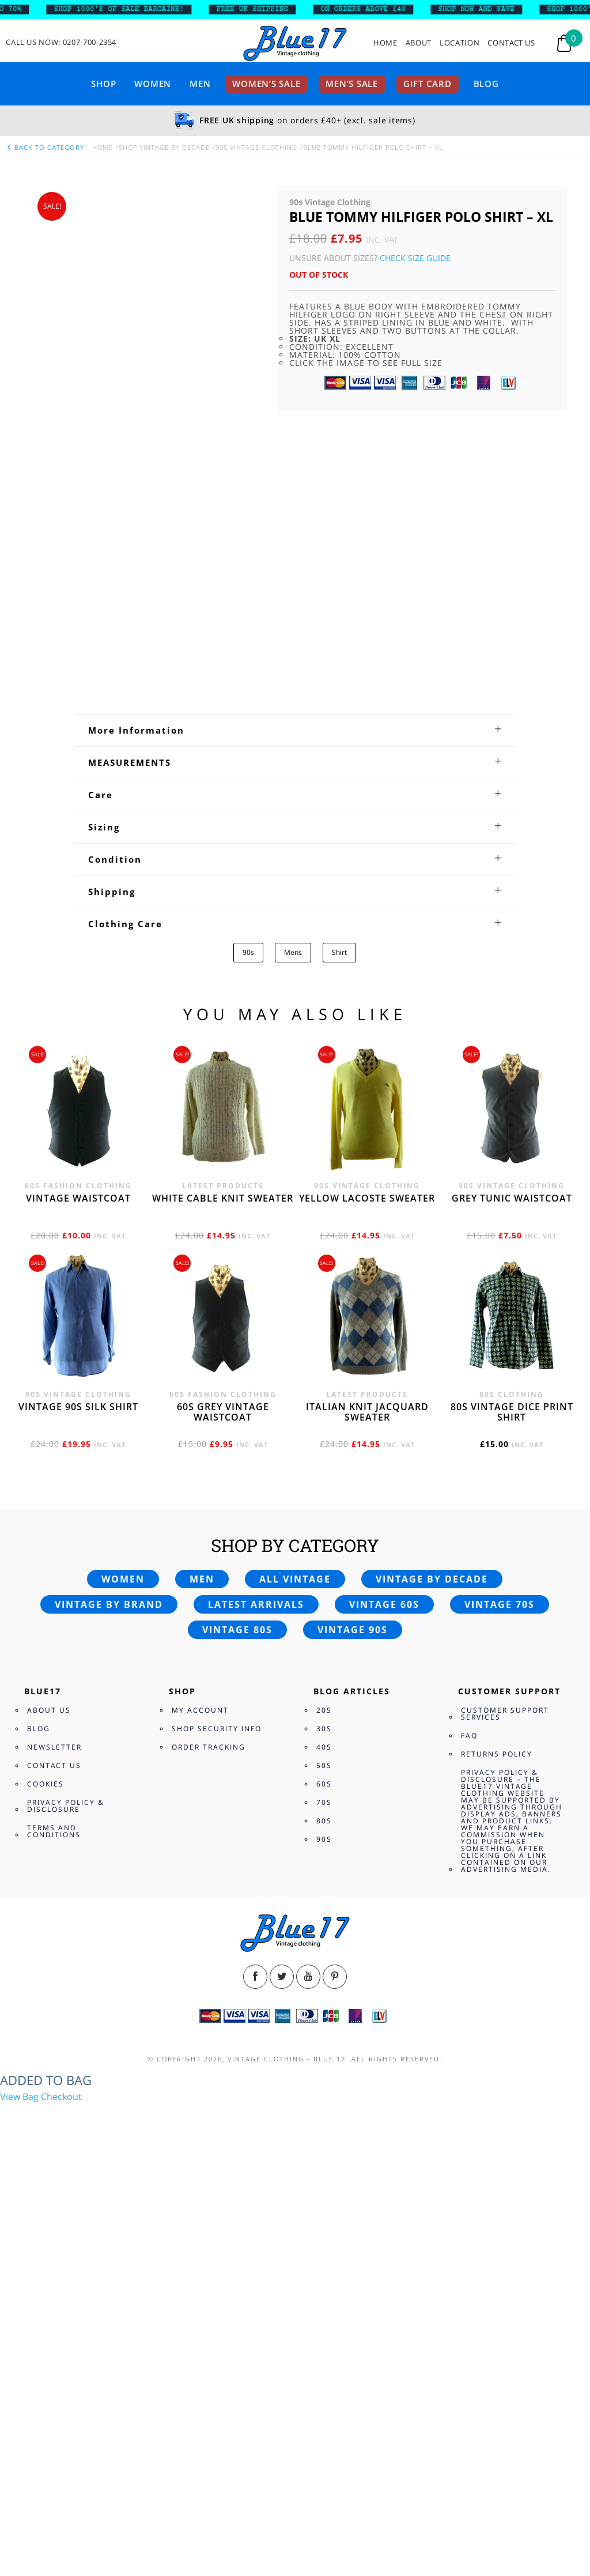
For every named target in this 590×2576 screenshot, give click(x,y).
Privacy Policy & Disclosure (65, 1571)
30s (324, 1494)
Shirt (339, 718)
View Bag (19, 1862)
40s (324, 1512)
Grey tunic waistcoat (512, 963)
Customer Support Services (505, 1479)
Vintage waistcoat (78, 963)
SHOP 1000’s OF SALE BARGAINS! (132, 9)
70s (324, 1568)
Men (200, 83)
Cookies (45, 1549)
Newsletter (54, 1512)
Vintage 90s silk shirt (78, 1172)
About (419, 43)
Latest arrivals (256, 1369)
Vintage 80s (237, 1395)
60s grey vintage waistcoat (223, 1177)
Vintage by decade (432, 1344)
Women (152, 83)
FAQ (469, 1501)
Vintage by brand (109, 1369)
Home (385, 43)
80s (324, 1586)
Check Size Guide (415, 257)
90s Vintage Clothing (256, 147)
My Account (200, 1475)
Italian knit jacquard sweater (367, 1177)
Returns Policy (496, 1519)
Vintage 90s (352, 1395)
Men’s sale (352, 83)
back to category (45, 147)
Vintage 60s (384, 1369)
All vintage (295, 1344)
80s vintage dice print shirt (512, 1177)
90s (248, 718)
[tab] (295, 495)
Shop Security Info (217, 1494)
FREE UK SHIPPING (266, 9)
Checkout (61, 1862)
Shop (103, 83)
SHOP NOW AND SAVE (490, 9)
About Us (49, 1475)
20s (324, 1475)
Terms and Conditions (54, 1596)
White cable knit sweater (222, 963)
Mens (293, 718)
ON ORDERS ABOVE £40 (376, 9)
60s (324, 1549)
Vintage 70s (499, 1369)
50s (324, 1531)
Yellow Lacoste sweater (367, 963)
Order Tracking (208, 1512)
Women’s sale (266, 83)
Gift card (427, 83)
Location (459, 43)
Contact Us (511, 43)
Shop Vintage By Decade (164, 147)
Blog (486, 83)
